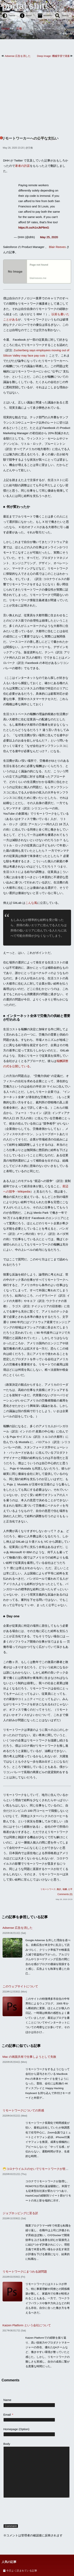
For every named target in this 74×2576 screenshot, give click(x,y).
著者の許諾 (22, 165)
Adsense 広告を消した (18, 55)
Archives (47, 15)
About (29, 15)
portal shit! (25, 6)
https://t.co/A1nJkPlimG (33, 227)
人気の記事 (9, 2561)
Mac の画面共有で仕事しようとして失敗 (29, 2056)
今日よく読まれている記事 (21, 2570)
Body (6, 2443)
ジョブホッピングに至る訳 (20, 2213)
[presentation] (33, 2511)
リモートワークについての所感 (23, 2110)
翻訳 (59, 1889)
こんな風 (31, 902)
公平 (70, 1889)
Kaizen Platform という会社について (27, 2325)
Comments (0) (64, 1894)
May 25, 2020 (49, 237)
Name (7, 2400)
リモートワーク (48, 1889)
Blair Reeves (57, 247)
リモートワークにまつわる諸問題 (25, 2271)
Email (8, 2414)
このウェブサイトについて (20, 1986)
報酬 (65, 1889)
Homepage (10, 2429)
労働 (30, 147)
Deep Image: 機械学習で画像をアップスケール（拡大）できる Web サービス (53, 55)
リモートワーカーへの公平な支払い (30, 138)
